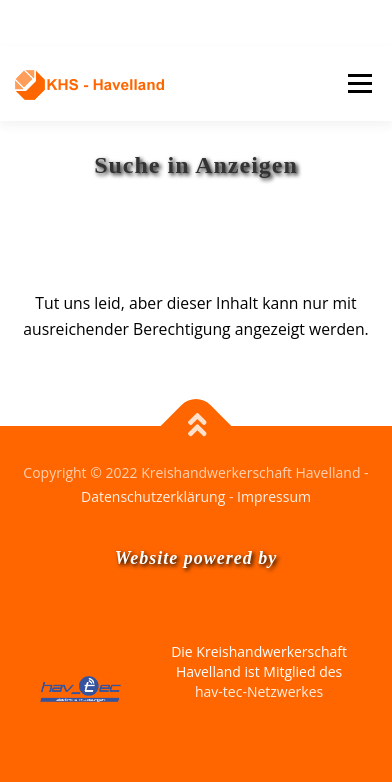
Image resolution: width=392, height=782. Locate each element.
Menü (359, 83)
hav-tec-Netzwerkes (259, 691)
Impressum (274, 496)
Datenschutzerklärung (153, 496)
